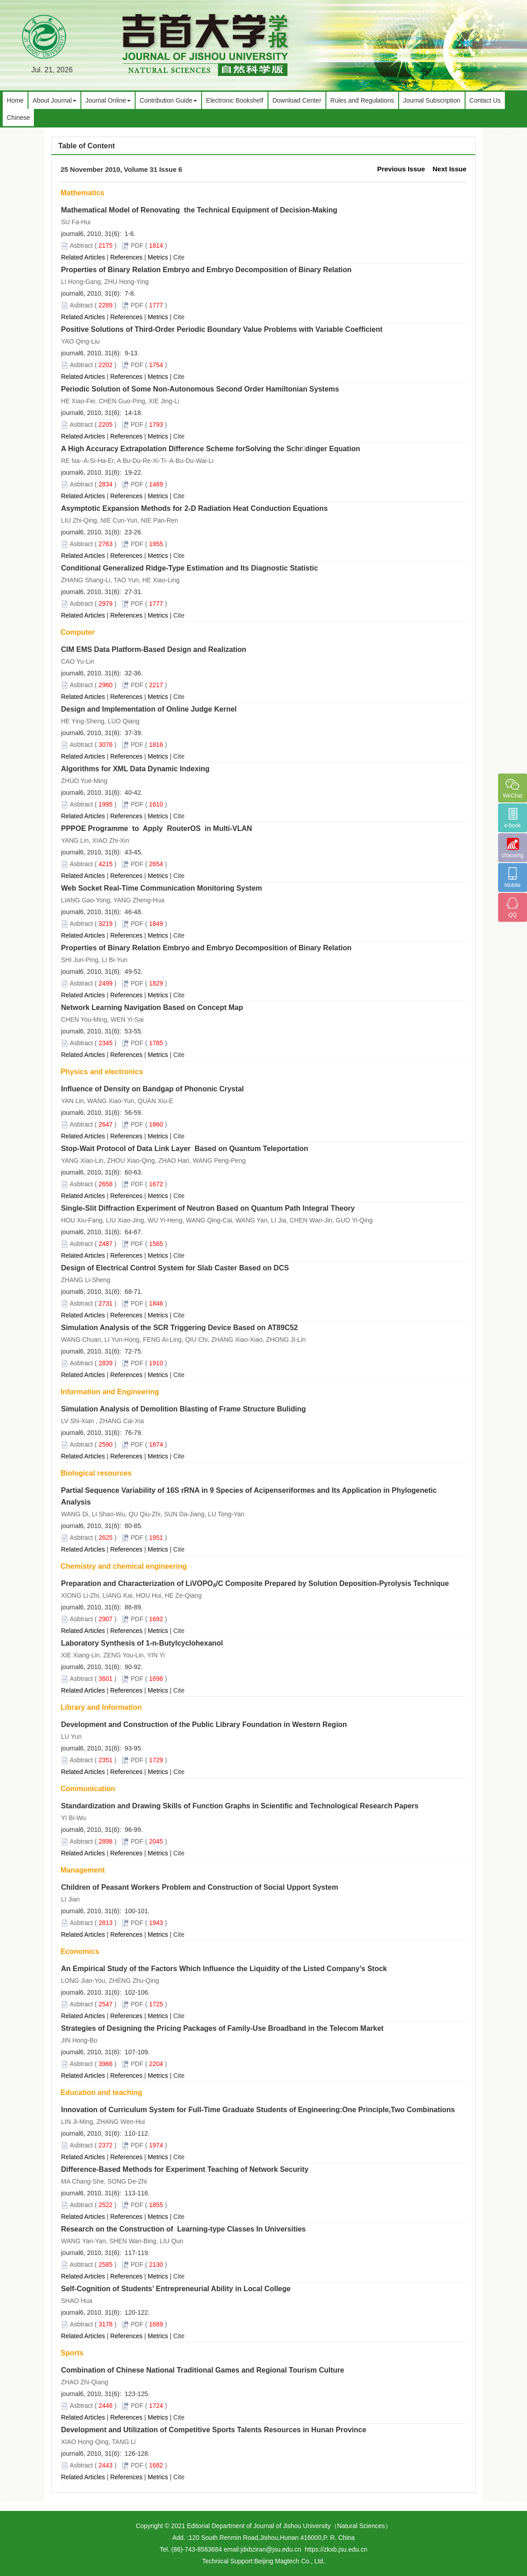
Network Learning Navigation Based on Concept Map (152, 1007)
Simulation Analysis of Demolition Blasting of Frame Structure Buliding (183, 1409)
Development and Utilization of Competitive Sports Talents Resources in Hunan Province (213, 2430)
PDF (137, 245)
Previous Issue (401, 169)
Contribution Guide (168, 100)
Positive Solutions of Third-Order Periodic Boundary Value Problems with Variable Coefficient (221, 329)
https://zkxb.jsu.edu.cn (336, 2549)
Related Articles (83, 257)
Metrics (158, 257)
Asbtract (81, 245)
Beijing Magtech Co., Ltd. (289, 2561)
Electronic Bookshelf (235, 100)
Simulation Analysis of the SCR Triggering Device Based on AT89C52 (179, 1327)
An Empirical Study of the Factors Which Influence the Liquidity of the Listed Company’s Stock (224, 1968)
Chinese (18, 117)
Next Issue (449, 169)
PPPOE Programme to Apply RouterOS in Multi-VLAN (156, 828)
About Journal (54, 100)
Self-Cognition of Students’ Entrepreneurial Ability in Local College (176, 2289)
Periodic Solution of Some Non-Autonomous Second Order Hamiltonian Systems (200, 389)
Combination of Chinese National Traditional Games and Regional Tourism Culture (202, 2370)
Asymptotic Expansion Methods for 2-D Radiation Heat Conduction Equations (194, 508)
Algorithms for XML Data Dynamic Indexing (135, 769)
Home (15, 100)
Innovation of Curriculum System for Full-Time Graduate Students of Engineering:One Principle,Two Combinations (258, 2110)
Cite (178, 257)
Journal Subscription (432, 100)
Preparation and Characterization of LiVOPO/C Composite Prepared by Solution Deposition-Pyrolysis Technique (255, 1583)
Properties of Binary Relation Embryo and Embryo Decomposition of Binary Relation (206, 270)
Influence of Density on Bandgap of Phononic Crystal (152, 1089)
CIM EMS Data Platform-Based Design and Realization (153, 649)
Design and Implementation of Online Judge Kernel (149, 709)
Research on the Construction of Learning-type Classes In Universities (183, 2229)
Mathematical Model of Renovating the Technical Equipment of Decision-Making (199, 210)
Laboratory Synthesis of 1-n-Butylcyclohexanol (142, 1643)
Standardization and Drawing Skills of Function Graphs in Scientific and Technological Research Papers (240, 1806)
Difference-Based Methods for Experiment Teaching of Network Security (184, 2169)
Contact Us (485, 100)
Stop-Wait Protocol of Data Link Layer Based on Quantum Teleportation (184, 1148)
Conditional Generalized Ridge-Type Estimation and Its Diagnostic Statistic (189, 568)
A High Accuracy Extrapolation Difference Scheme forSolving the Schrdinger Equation (210, 449)
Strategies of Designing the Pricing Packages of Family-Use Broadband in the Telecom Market (222, 2028)
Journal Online (108, 100)
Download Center (297, 100)
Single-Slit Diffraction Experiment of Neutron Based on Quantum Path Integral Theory (208, 1208)
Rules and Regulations (362, 100)
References (126, 257)
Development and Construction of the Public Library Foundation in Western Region (204, 1724)
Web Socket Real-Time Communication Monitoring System (161, 888)
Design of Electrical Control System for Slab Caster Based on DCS (175, 1268)
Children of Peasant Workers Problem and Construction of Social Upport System (199, 1887)
